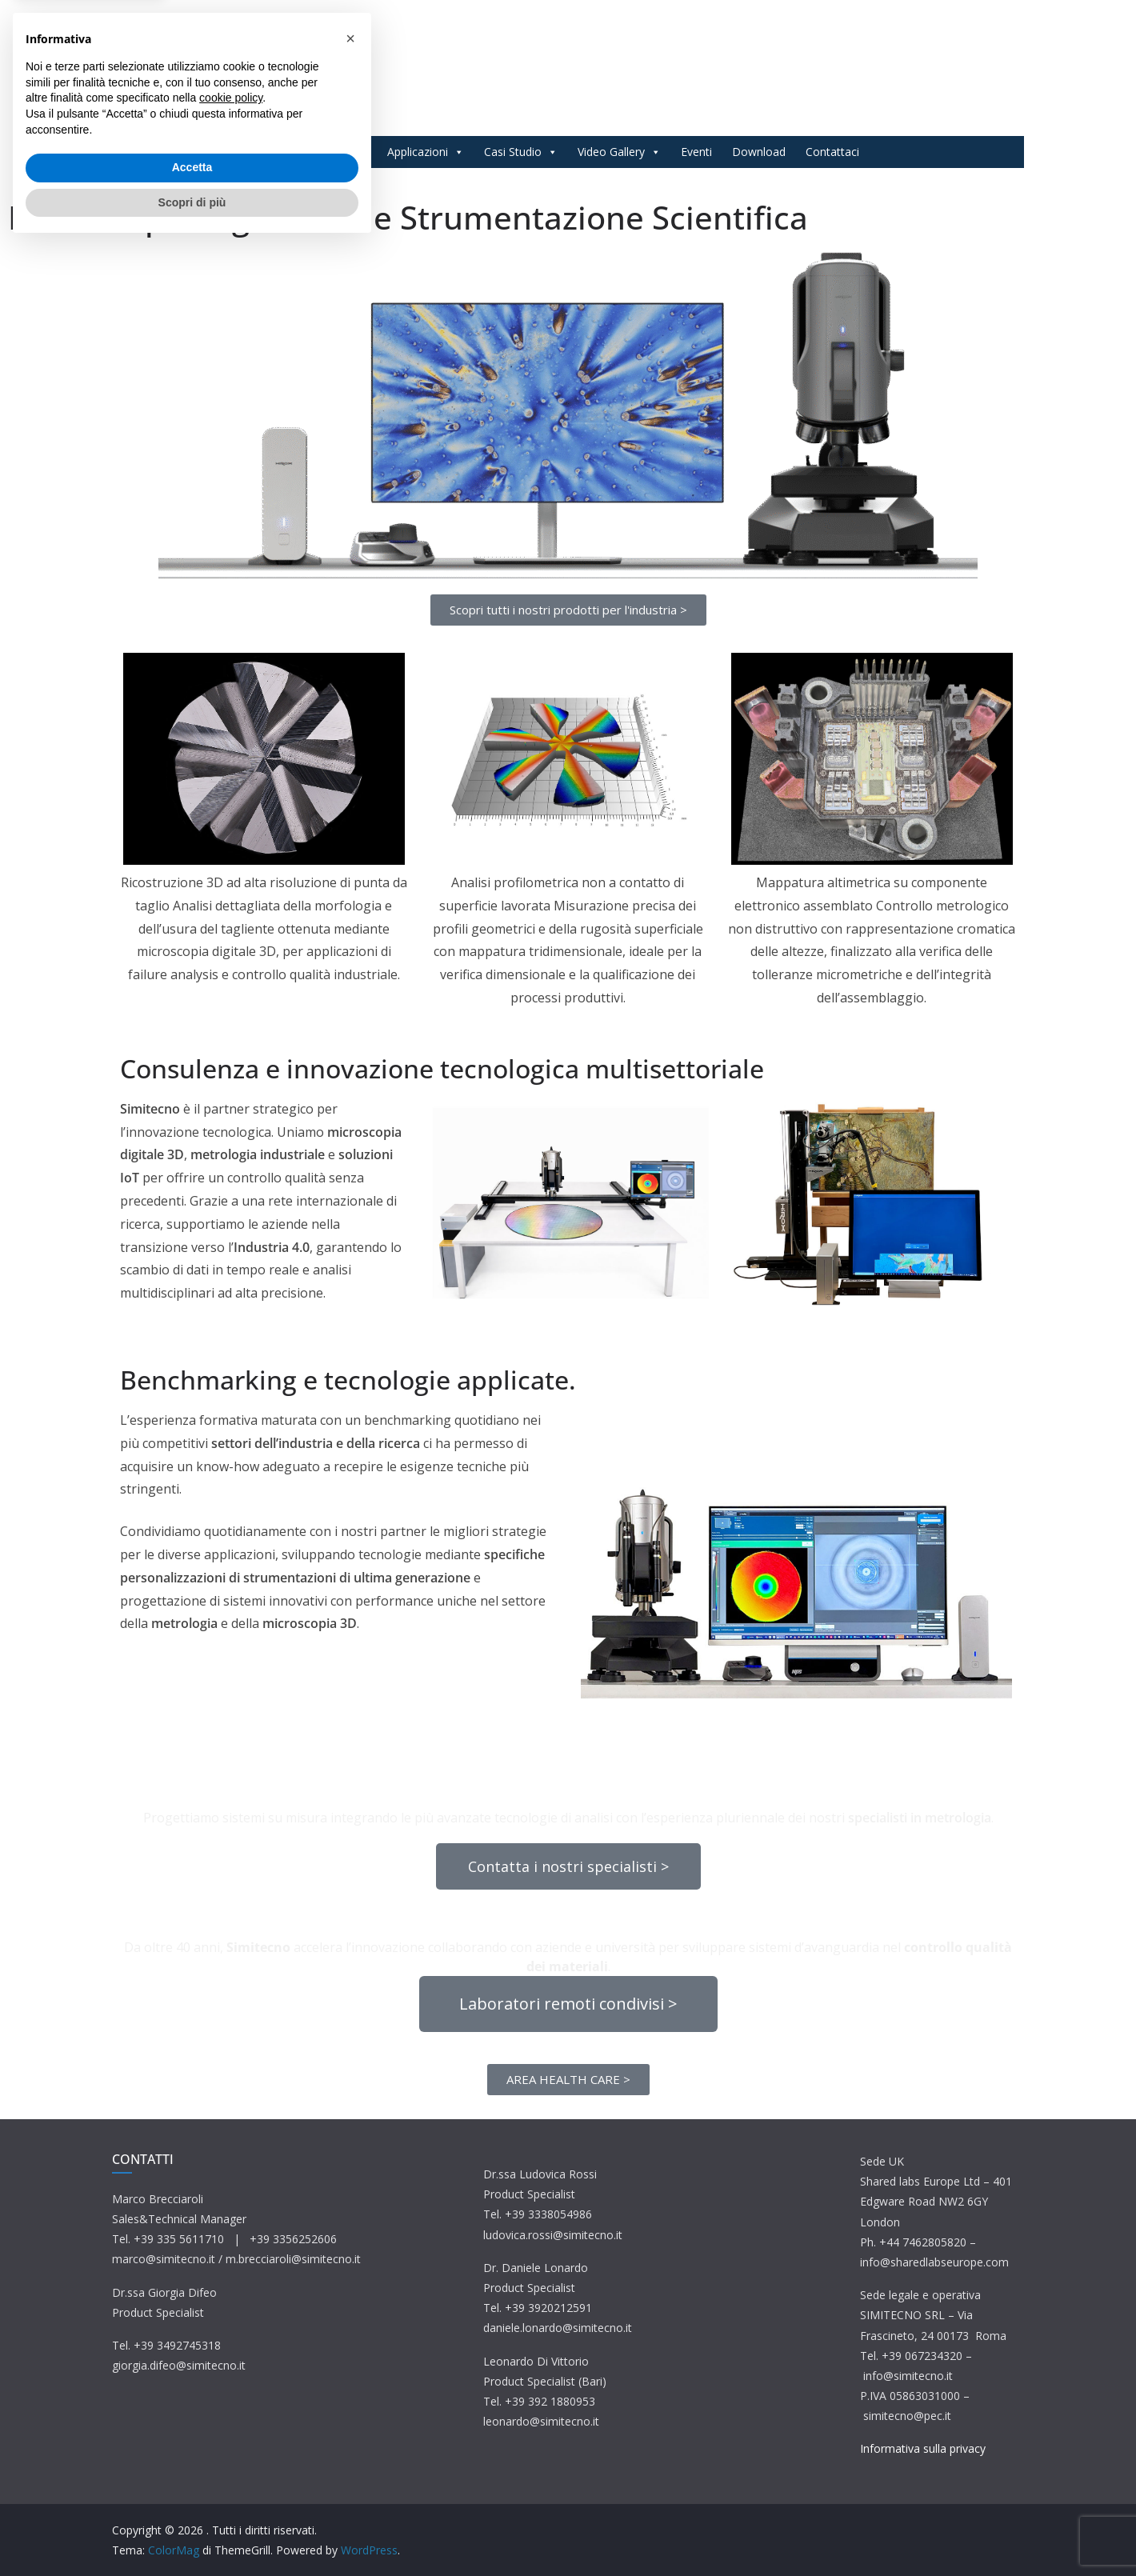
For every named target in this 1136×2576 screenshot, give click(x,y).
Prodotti (338, 152)
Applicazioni (425, 152)
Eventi (696, 151)
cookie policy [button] (230, 2428)
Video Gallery (619, 152)
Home (273, 151)
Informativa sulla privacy (923, 2448)
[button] (350, 2369)
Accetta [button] (192, 2497)
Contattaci (832, 151)
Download (759, 151)
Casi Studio (521, 152)
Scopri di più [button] (192, 2532)
